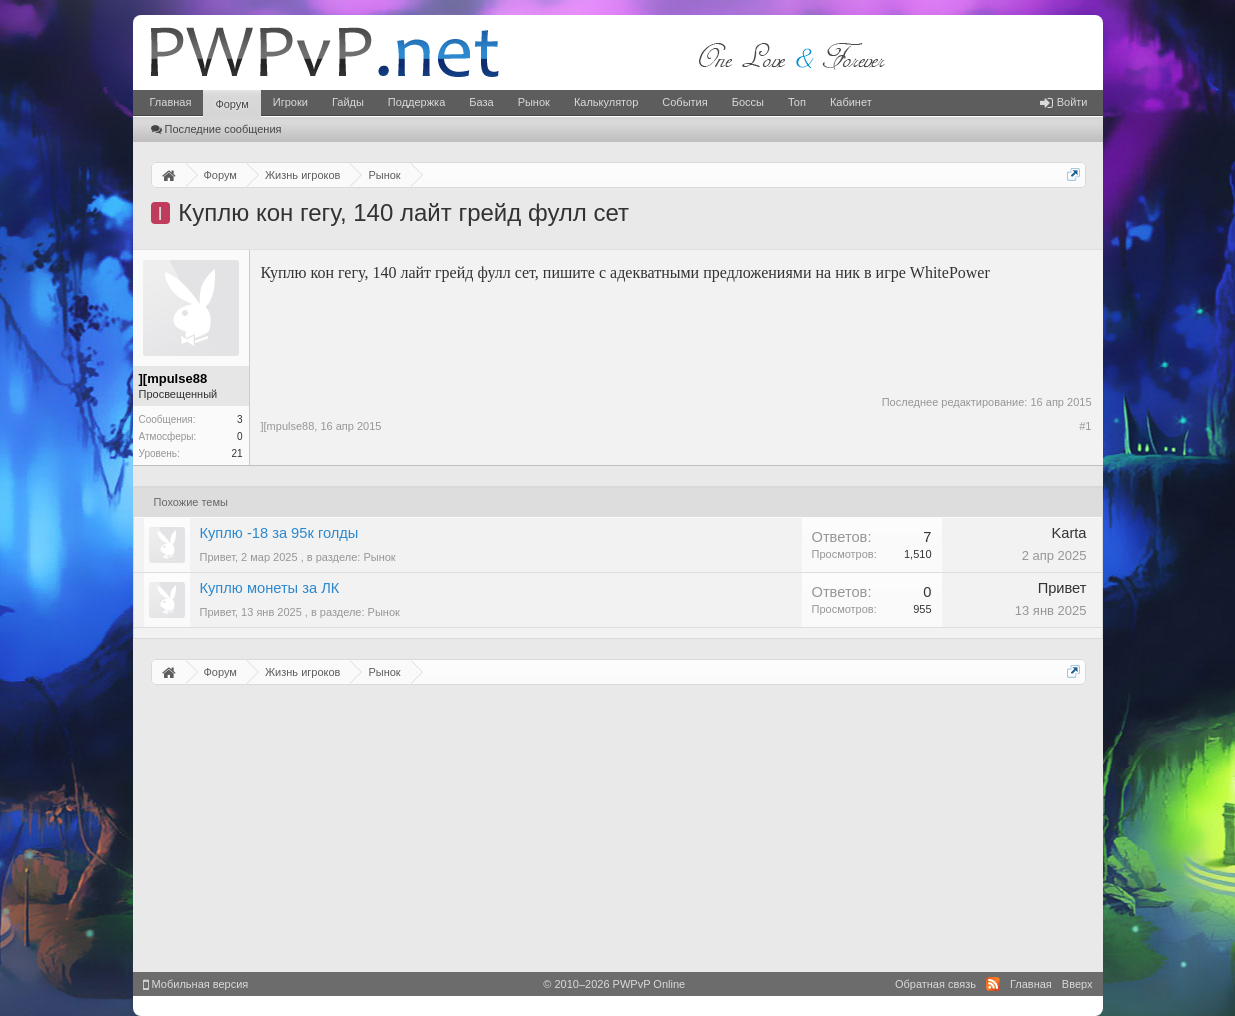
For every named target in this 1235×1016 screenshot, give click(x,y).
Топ (797, 102)
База (481, 102)
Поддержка (416, 102)
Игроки (290, 102)
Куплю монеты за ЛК (270, 588)
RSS (993, 984)
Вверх (1077, 984)
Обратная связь (935, 984)
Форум (231, 104)
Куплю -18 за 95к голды (279, 533)
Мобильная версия (196, 984)
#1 (1085, 426)
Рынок (534, 102)
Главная (171, 102)
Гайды (348, 102)
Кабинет (851, 102)
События (684, 102)
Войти (1064, 102)
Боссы (748, 102)
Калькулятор (606, 102)
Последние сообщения (216, 129)
